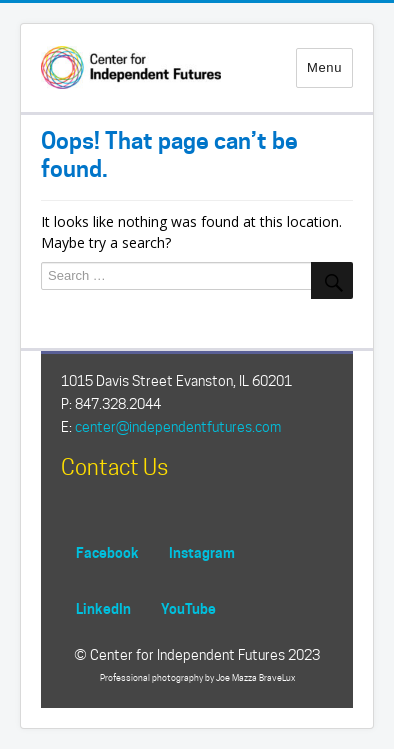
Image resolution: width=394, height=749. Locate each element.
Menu (324, 67)
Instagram (202, 552)
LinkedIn (103, 608)
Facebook (107, 552)
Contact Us (114, 467)
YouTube (188, 608)
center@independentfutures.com (178, 427)
